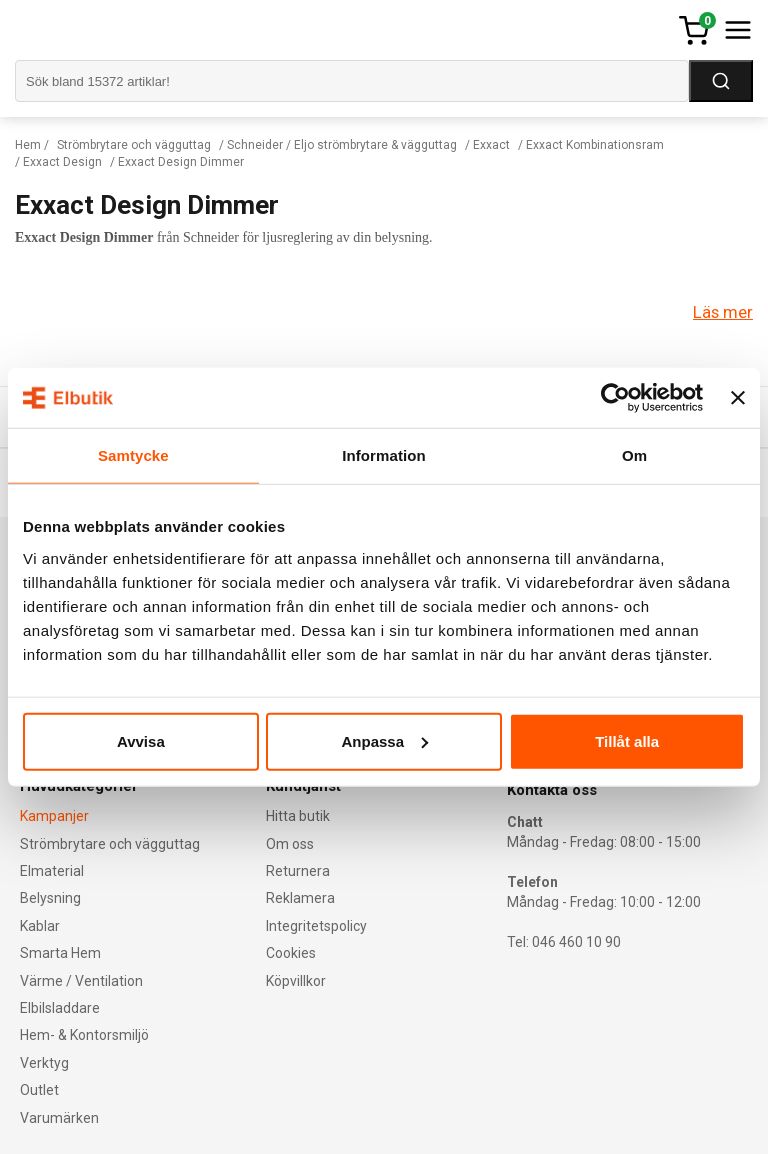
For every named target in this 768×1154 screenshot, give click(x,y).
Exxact (491, 145)
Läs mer (723, 312)
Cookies (291, 953)
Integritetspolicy (316, 926)
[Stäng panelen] (738, 398)
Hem (28, 145)
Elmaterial (52, 871)
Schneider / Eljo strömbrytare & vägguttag (342, 145)
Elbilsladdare (60, 1008)
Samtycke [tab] (133, 455)
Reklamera (300, 898)
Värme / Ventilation (81, 981)
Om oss (290, 844)
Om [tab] (634, 455)
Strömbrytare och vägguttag (134, 145)
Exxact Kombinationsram (595, 145)
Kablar (40, 926)
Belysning (50, 898)
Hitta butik (298, 816)
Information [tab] (384, 455)
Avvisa (141, 740)
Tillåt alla (627, 740)
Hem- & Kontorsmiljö (84, 1035)
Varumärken (59, 1118)
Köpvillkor (296, 981)
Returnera (298, 871)
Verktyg (44, 1063)
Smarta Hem (60, 953)
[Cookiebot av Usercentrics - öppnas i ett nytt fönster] (615, 398)
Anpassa (384, 740)
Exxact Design (62, 162)
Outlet (39, 1090)
